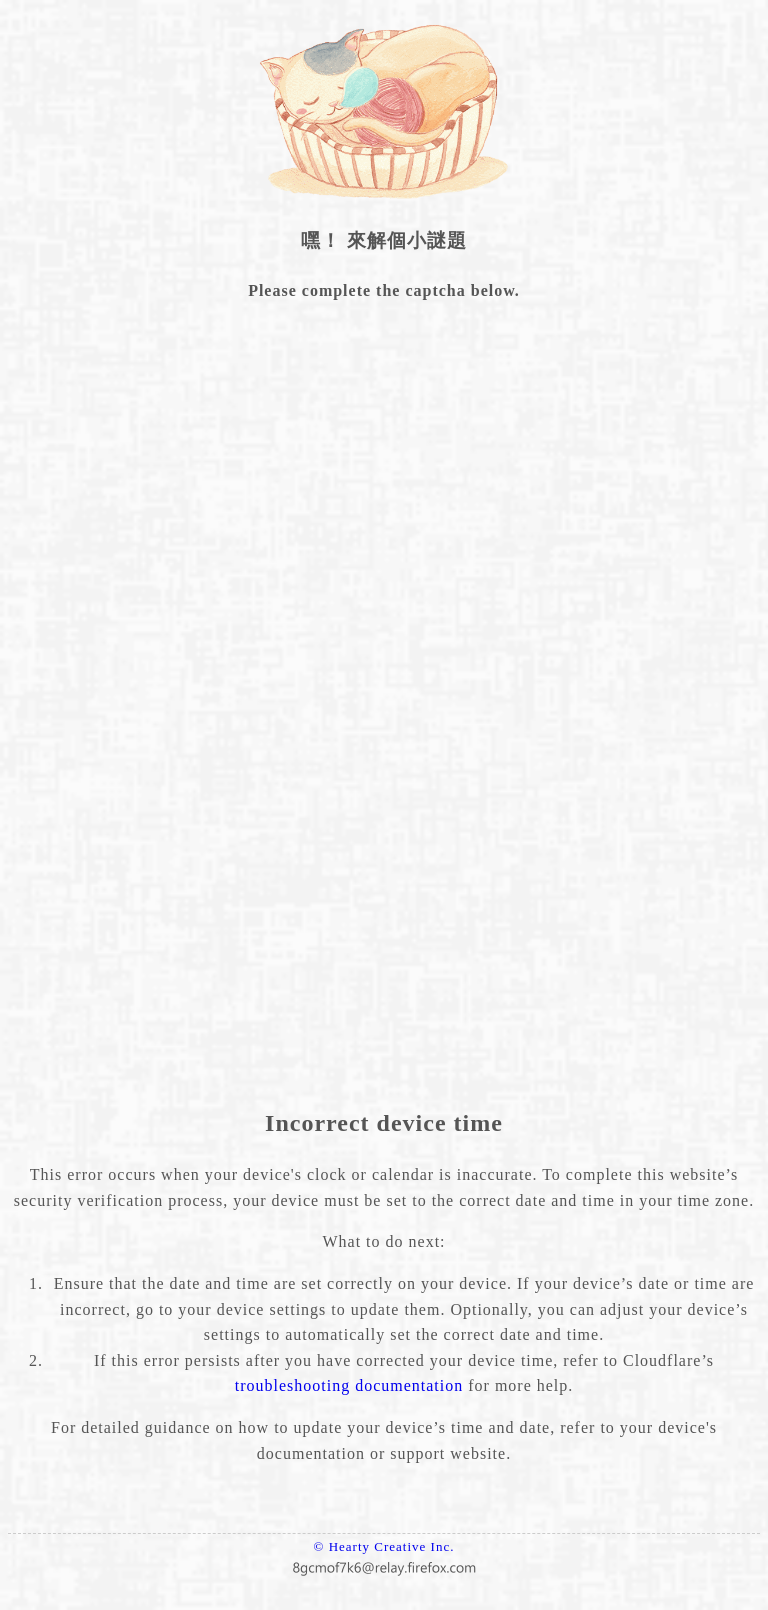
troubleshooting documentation (349, 1385)
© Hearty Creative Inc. (384, 1546)
